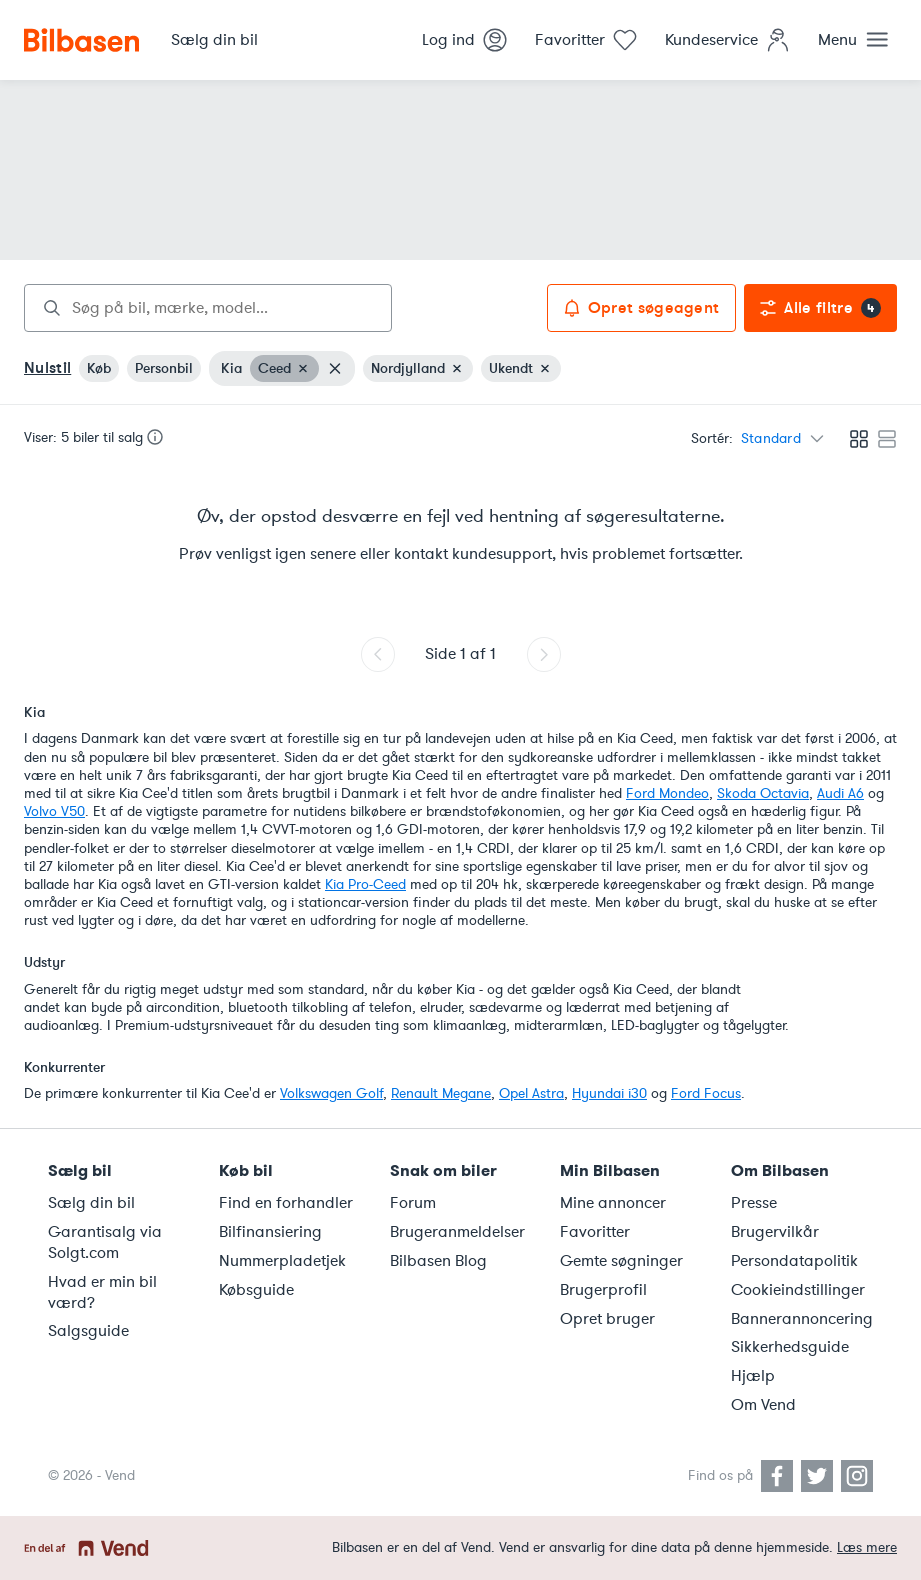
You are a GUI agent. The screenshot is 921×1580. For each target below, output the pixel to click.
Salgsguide (88, 1331)
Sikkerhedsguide (790, 1347)
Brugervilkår (775, 1232)
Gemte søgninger (621, 1261)
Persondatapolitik (794, 1261)
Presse (754, 1203)
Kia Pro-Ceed (365, 884)
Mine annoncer (613, 1203)
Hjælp (753, 1376)
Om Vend (763, 1405)
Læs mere (867, 1547)
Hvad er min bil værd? (102, 1292)
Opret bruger (607, 1319)
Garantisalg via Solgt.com (105, 1242)
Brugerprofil (603, 1290)
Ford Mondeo (667, 793)
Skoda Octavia (763, 793)
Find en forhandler (286, 1203)
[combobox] (208, 308)
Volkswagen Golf (331, 1093)
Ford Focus (706, 1093)
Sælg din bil (91, 1203)
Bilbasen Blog (438, 1261)
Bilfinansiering (270, 1232)
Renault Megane (441, 1093)
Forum (413, 1203)
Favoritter (595, 1232)
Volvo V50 (54, 811)
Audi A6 (840, 793)
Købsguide (256, 1290)
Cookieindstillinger (798, 1290)
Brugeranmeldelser (457, 1232)
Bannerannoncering (802, 1319)
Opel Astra (531, 1093)
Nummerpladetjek (282, 1261)
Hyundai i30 (609, 1093)
